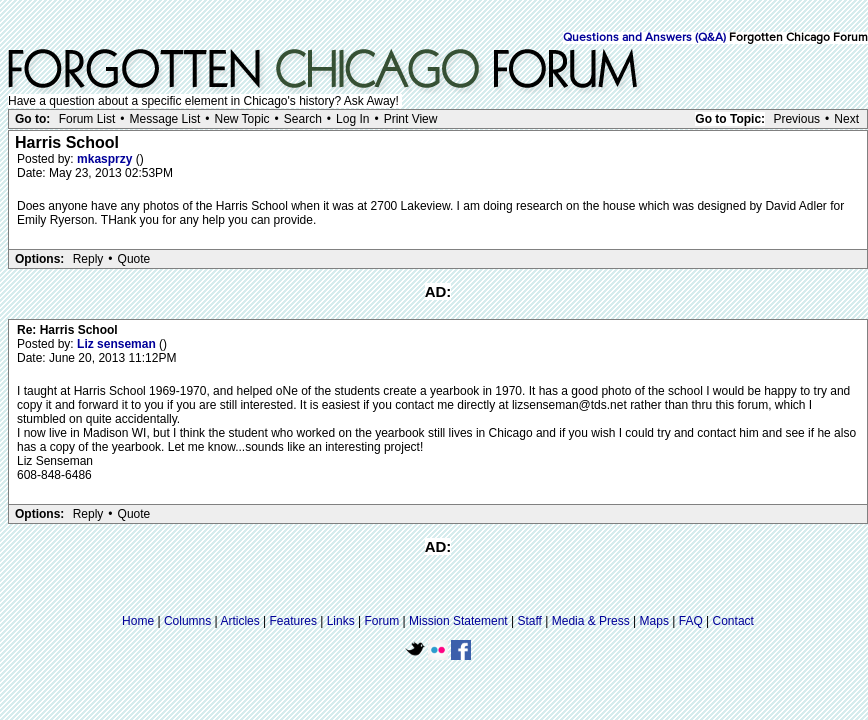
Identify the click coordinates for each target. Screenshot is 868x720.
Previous (796, 119)
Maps (654, 621)
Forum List (87, 119)
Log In (352, 119)
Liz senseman (118, 344)
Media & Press (591, 621)
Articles (239, 621)
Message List (165, 119)
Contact (733, 621)
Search (303, 119)
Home (138, 621)
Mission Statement (458, 621)
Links (341, 621)
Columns (187, 621)
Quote (134, 259)
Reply (88, 259)
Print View (411, 119)
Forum (382, 621)
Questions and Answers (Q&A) (644, 38)
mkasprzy (106, 159)
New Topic (241, 119)
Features (293, 621)
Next (846, 119)
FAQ (691, 621)
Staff (529, 621)
